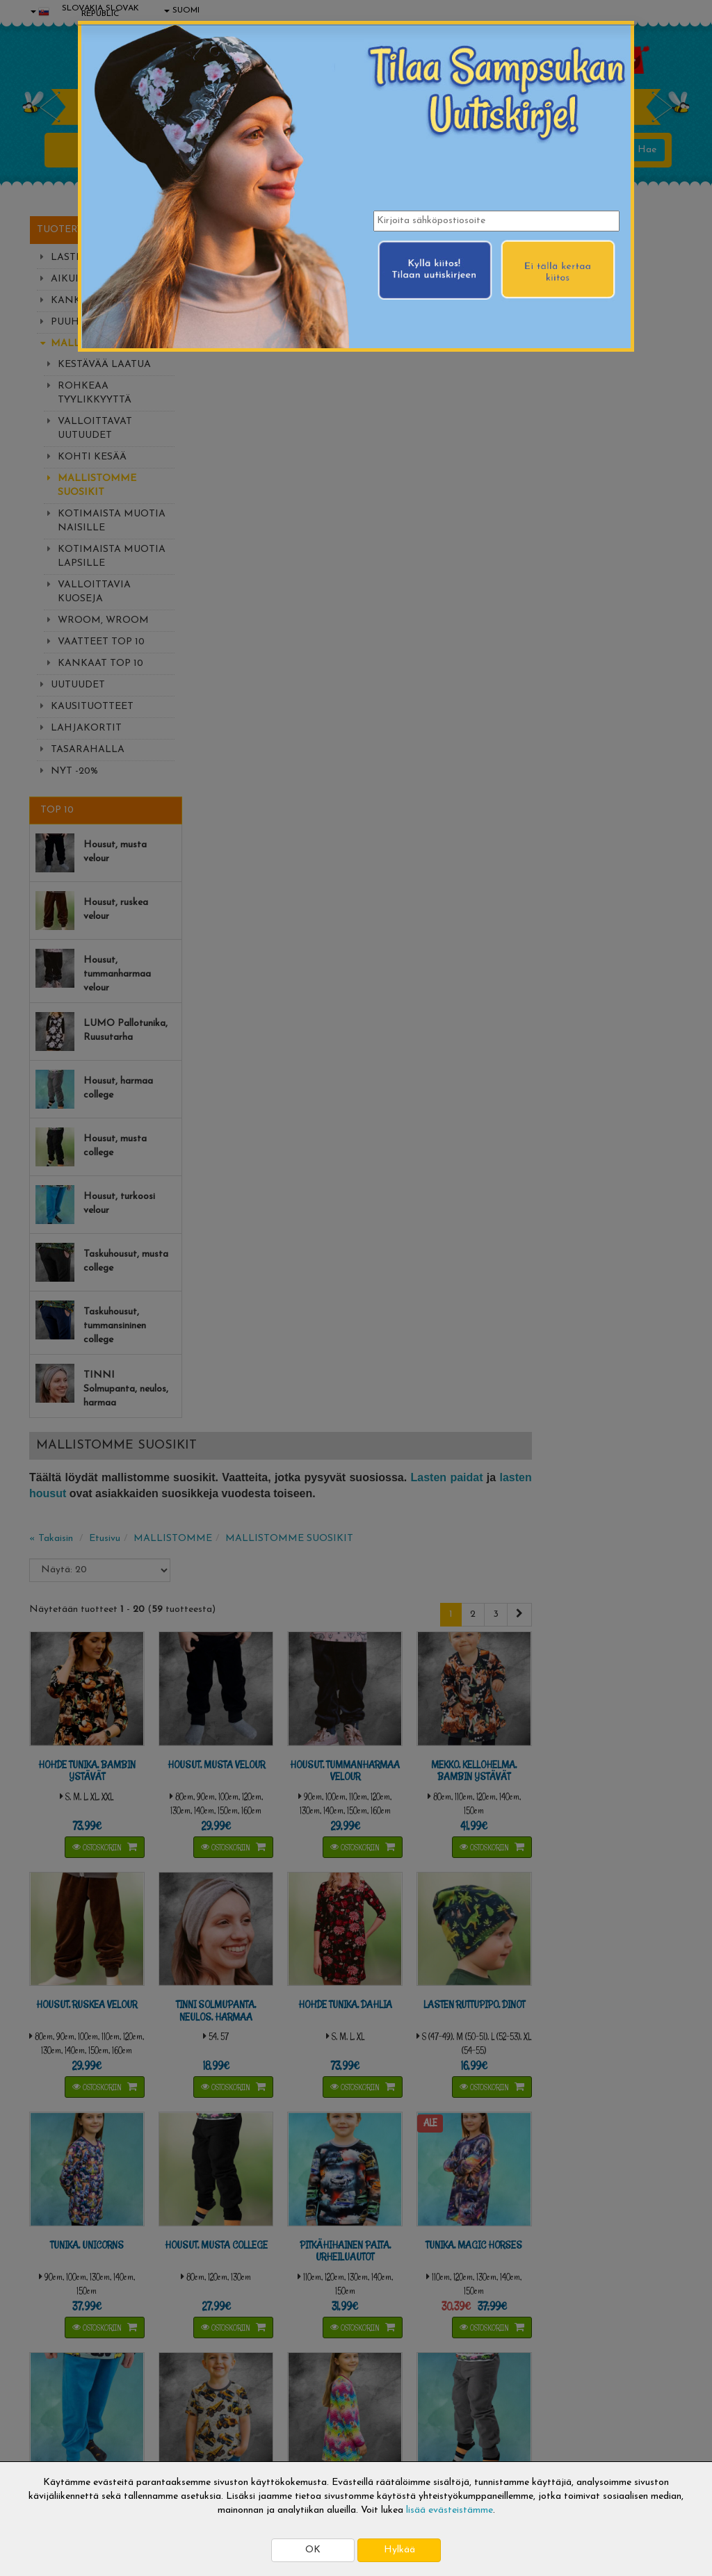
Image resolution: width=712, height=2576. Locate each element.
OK (313, 2550)
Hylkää (399, 2550)
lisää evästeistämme (449, 2510)
